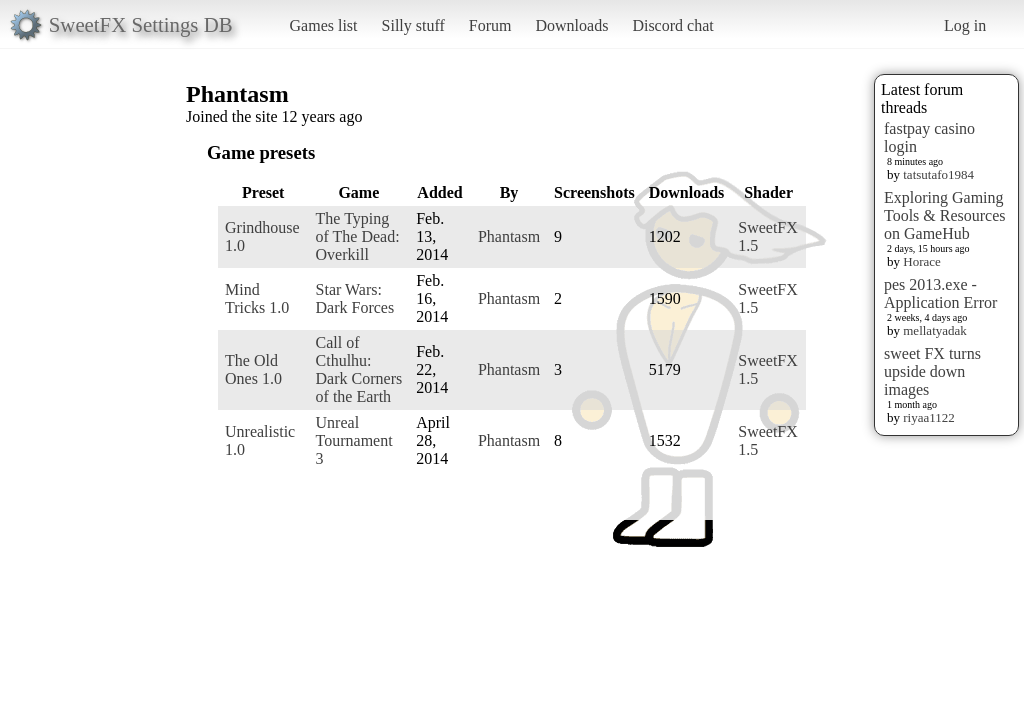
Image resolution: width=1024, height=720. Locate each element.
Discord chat (672, 25)
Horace (922, 261)
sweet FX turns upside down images (932, 371)
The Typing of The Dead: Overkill (358, 236)
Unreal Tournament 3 (354, 440)
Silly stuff (413, 25)
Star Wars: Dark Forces (355, 298)
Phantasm (509, 236)
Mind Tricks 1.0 (257, 298)
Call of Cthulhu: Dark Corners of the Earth (359, 369)
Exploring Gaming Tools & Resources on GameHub (945, 215)
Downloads (571, 25)
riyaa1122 (929, 417)
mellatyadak (935, 330)
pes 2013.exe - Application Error (940, 293)
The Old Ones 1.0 (253, 369)
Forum (490, 25)
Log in (965, 25)
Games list (324, 25)
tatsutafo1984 (938, 174)
